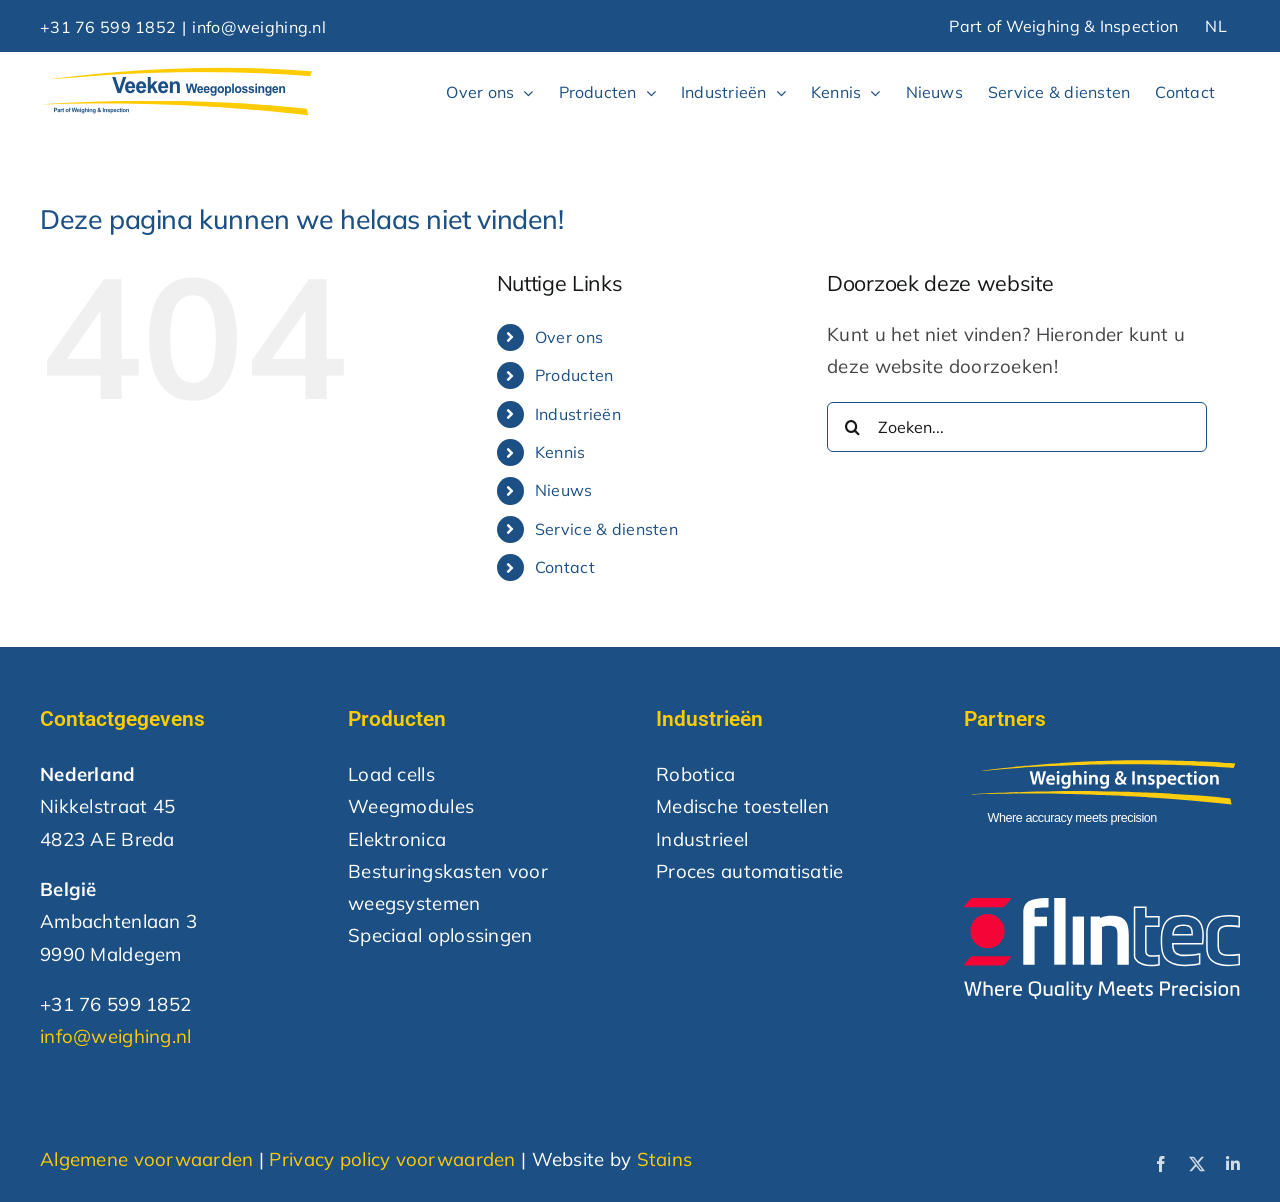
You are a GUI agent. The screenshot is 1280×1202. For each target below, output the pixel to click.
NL (1216, 26)
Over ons (569, 337)
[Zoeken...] (1017, 427)
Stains (665, 1159)
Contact (565, 567)
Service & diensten (606, 529)
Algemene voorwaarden (147, 1159)
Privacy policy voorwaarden (392, 1159)
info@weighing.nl (258, 27)
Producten (574, 375)
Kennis (560, 452)
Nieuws (564, 490)
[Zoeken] (852, 427)
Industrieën (578, 414)
